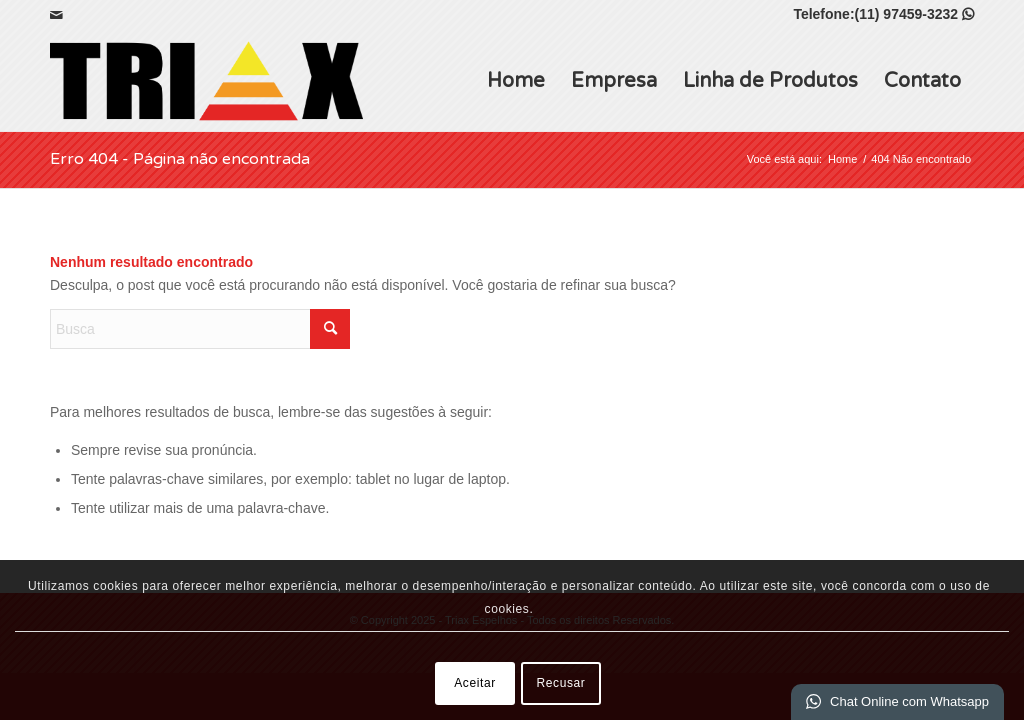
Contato (922, 81)
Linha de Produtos (770, 81)
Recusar (561, 683)
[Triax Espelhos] (206, 81)
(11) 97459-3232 (914, 14)
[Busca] (200, 329)
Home (516, 81)
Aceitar (475, 683)
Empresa (614, 81)
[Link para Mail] (56, 15)
